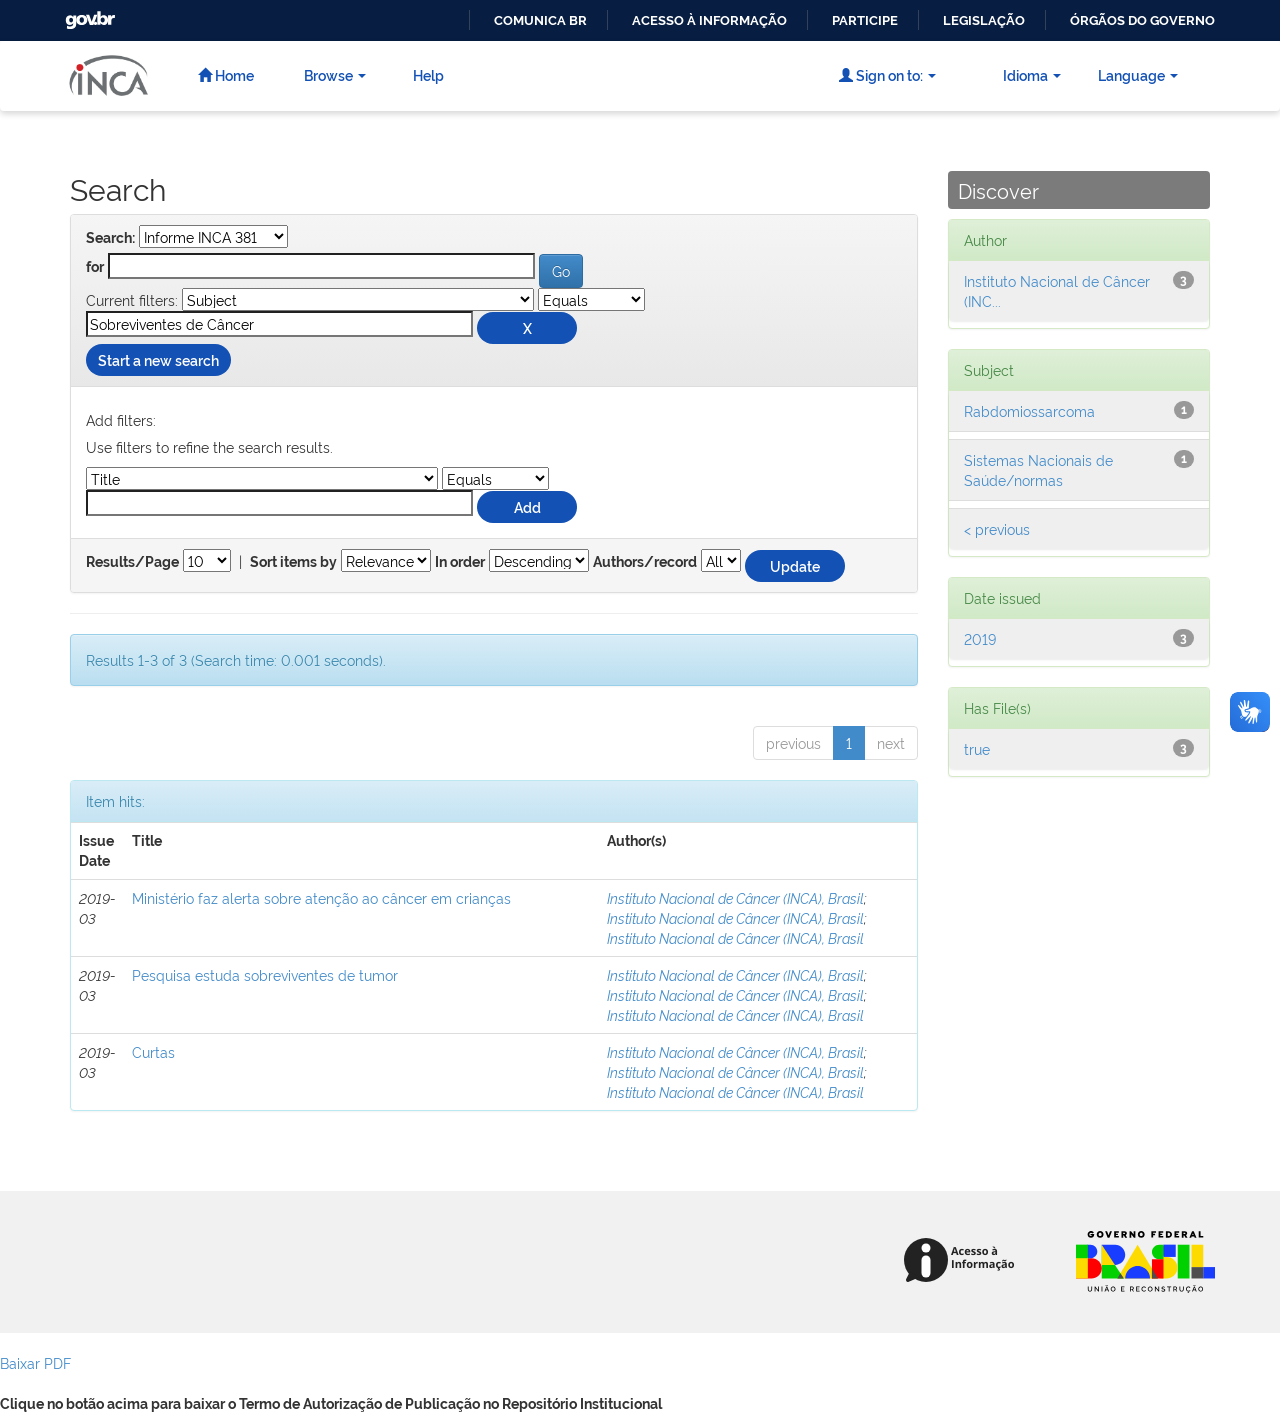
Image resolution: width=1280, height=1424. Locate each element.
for (95, 267)
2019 (980, 638)
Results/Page (132, 562)
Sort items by (293, 562)
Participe (865, 20)
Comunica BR (540, 20)
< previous (997, 528)
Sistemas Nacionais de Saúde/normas (1038, 469)
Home (226, 74)
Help (428, 74)
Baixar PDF (35, 1362)
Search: (110, 238)
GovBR (88, 14)
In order (460, 562)
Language (1138, 74)
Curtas (153, 1051)
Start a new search (158, 359)
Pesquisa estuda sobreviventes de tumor (265, 974)
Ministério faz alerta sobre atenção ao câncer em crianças (321, 897)
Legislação (984, 20)
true (977, 748)
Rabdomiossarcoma (1029, 410)
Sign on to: (887, 74)
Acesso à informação (709, 20)
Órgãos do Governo (1142, 20)
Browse (335, 74)
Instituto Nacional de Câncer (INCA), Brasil (735, 897)
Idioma (1032, 74)
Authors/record (645, 562)
